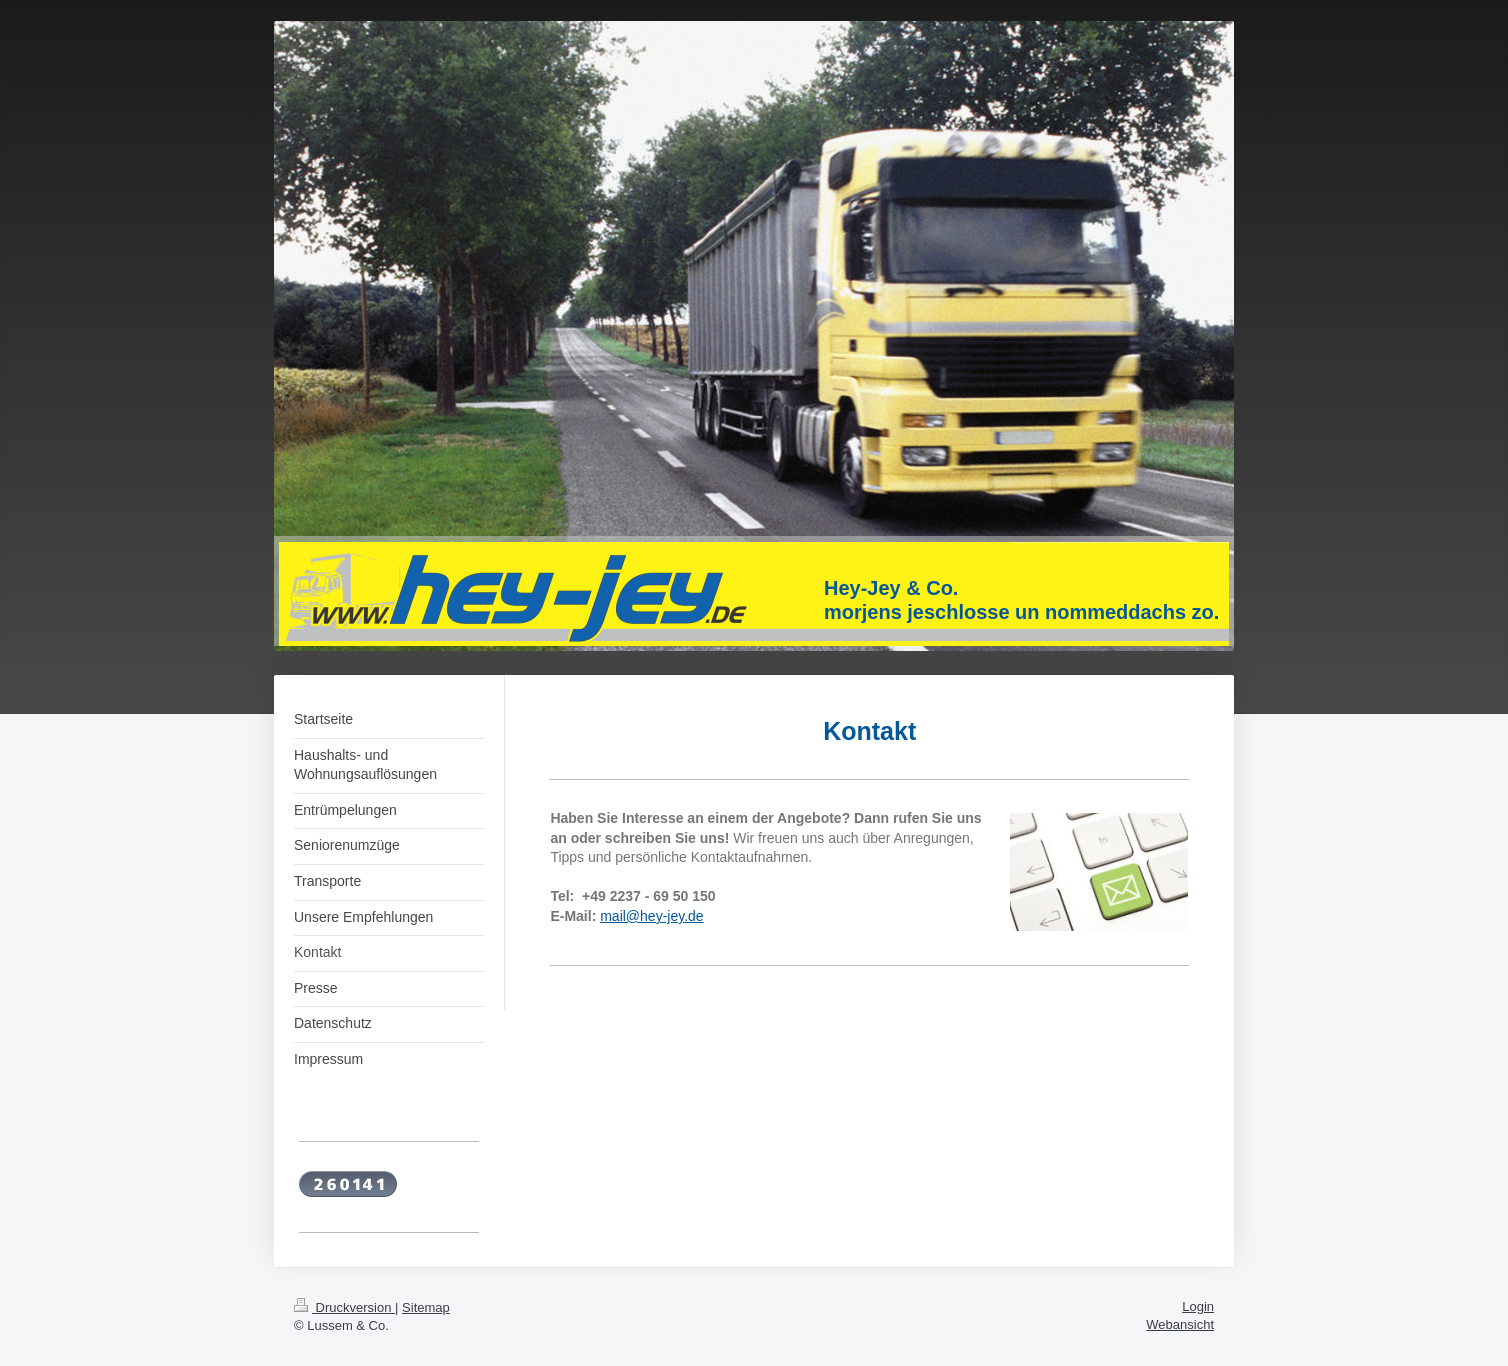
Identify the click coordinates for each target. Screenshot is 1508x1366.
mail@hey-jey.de (651, 916)
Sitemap (426, 1307)
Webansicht (1180, 1324)
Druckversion (344, 1307)
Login (1198, 1306)
